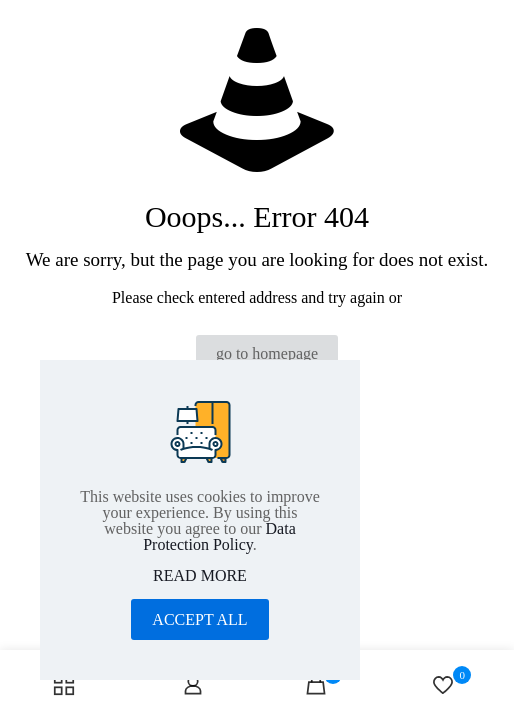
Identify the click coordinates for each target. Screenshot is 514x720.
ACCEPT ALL (199, 619)
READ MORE (200, 576)
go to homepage (267, 353)
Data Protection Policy (219, 536)
